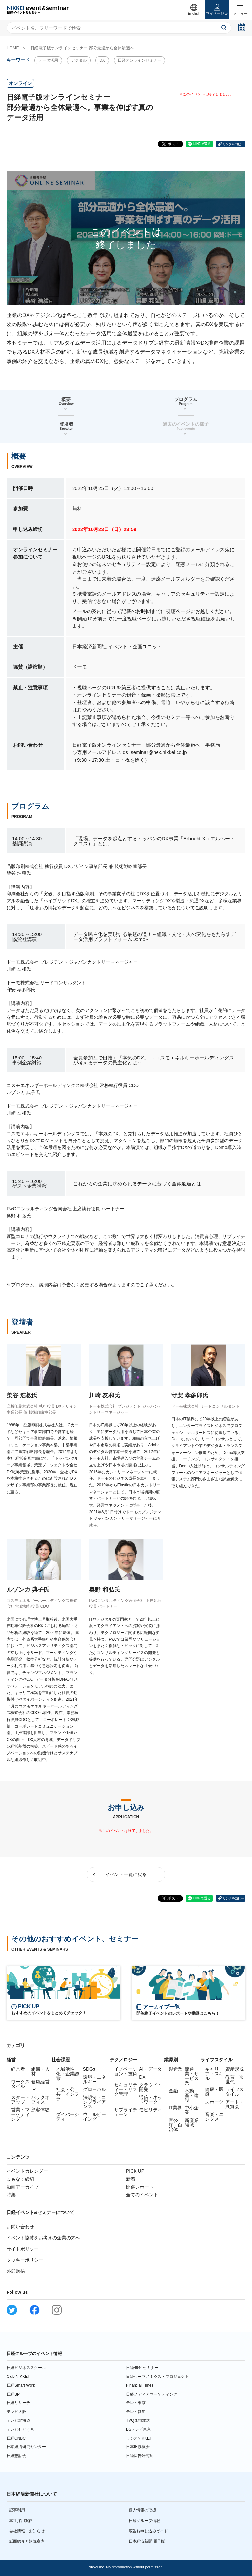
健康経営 (40, 2081)
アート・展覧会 (234, 2104)
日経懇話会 (16, 2455)
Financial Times (139, 2385)
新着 (130, 2179)
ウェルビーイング (94, 2117)
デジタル (79, 60)
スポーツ (214, 2102)
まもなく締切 (20, 2179)
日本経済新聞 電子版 (147, 2541)
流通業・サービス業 (192, 2075)
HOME (13, 48)
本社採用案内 (21, 2520)
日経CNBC (16, 2438)
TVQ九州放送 (138, 2420)
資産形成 (234, 2069)
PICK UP (135, 2171)
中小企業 (192, 2110)
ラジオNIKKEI (138, 2438)
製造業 (175, 2069)
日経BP (13, 2394)
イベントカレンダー (27, 2171)
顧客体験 (40, 2109)
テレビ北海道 (18, 2420)
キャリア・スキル (214, 2073)
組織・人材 (40, 2071)
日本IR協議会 (138, 2446)
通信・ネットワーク (150, 2100)
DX (102, 60)
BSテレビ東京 (138, 2429)
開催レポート (140, 2186)
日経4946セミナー (142, 2367)
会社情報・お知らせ (27, 2531)
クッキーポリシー (25, 2260)
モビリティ (150, 2109)
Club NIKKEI (18, 2376)
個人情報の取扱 (142, 2510)
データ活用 (48, 60)
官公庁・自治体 (175, 2125)
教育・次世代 (234, 2079)
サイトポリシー (23, 2248)
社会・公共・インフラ (67, 2094)
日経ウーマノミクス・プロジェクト (157, 2376)
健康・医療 (214, 2092)
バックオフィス (40, 2100)
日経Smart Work (21, 2385)
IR (33, 2089)
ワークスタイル (20, 2084)
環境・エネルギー (94, 2079)
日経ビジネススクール (26, 2367)
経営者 (18, 2069)
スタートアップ (20, 2100)
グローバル (94, 2089)
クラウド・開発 (150, 2087)
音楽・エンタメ (214, 2117)
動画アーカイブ (23, 2186)
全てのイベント (142, 2194)
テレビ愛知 (136, 2411)
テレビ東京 (136, 2402)
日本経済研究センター (26, 2446)
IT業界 (175, 2107)
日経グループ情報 (144, 2520)
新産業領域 (192, 2122)
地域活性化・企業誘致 (67, 2073)
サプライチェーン (125, 2112)
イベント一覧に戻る (126, 1874)
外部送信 (16, 2271)
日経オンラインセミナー (139, 60)
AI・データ (150, 2069)
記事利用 (17, 2510)
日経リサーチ (18, 2402)
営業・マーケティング (20, 2114)
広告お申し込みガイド (148, 2531)
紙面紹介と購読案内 (27, 2541)
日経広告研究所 (140, 2455)
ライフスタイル (234, 2092)
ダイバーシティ (67, 2117)
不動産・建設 (192, 2095)
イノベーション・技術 (125, 2071)
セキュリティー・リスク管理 (125, 2089)
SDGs (89, 2069)
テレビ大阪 (16, 2411)
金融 (173, 2090)
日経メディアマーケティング (151, 2394)
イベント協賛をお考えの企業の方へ (43, 2237)
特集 (11, 2194)
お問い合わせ (20, 2226)
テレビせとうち (20, 2429)
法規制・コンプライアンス (94, 2102)
